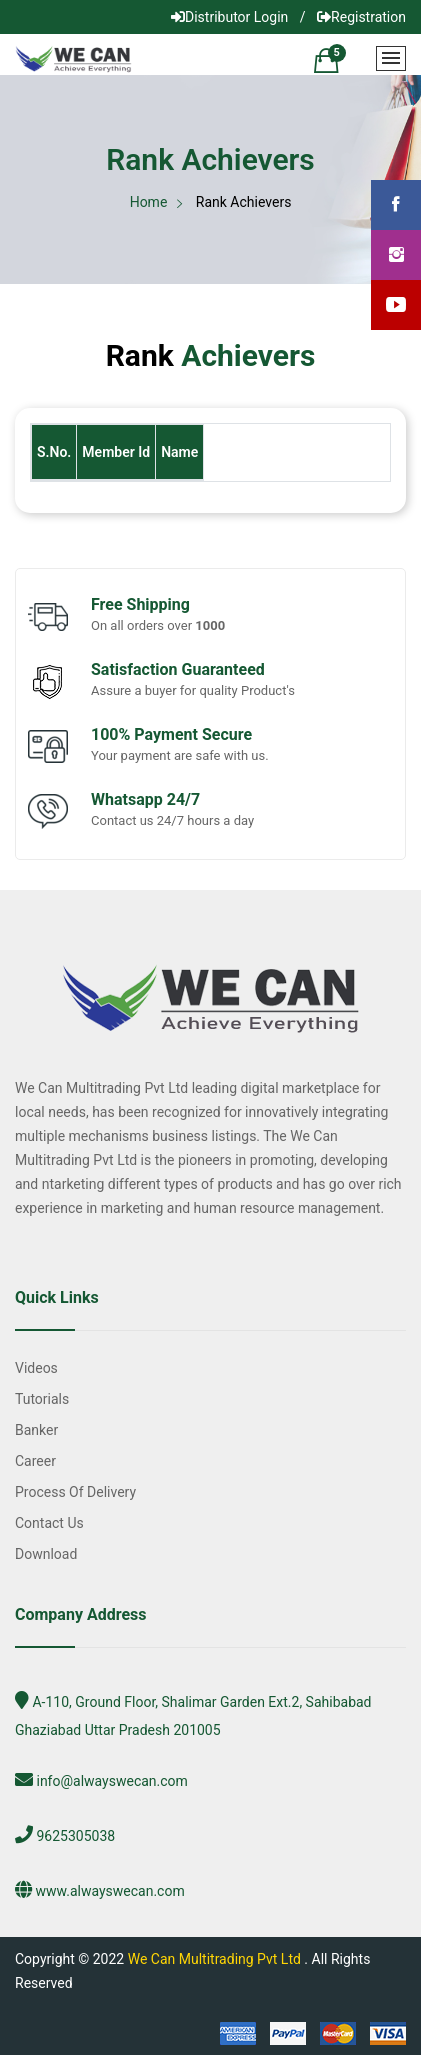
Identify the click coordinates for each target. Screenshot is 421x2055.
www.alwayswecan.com (109, 1891)
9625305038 (75, 1836)
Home (149, 202)
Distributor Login (229, 17)
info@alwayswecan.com (111, 1781)
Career (35, 1461)
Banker (36, 1430)
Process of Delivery (75, 1492)
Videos (36, 1368)
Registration (361, 17)
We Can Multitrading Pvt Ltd (214, 1959)
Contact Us (49, 1523)
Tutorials (42, 1399)
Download (46, 1554)
